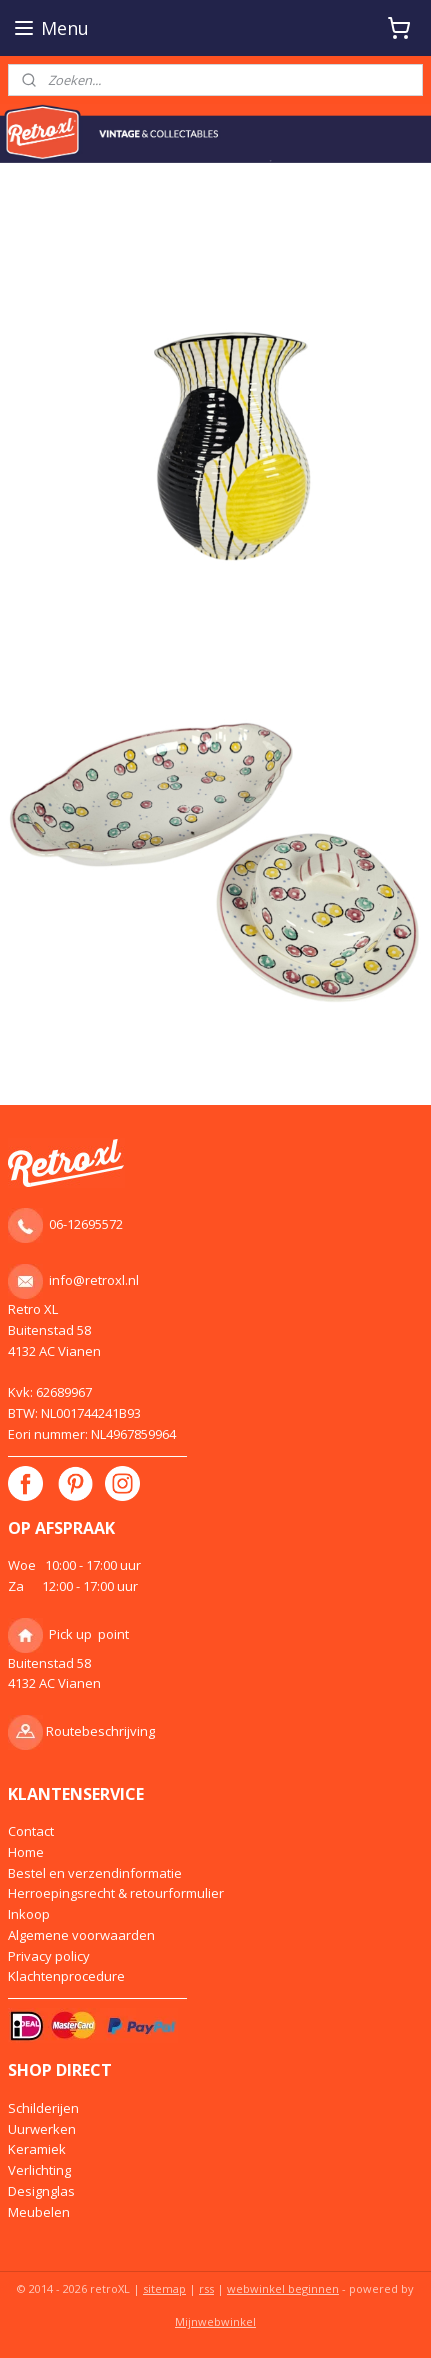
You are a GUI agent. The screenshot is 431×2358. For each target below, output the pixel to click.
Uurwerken (42, 2129)
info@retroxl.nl (94, 1280)
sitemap (164, 2288)
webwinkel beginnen (283, 2288)
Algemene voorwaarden (81, 1935)
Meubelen (39, 2212)
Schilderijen (43, 2108)
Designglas (41, 2191)
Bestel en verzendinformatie (95, 1873)
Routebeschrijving (100, 1731)
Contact (31, 1831)
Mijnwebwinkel (215, 2321)
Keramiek (37, 2149)
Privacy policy (49, 1956)
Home (26, 1852)
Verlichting (39, 2170)
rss (206, 2288)
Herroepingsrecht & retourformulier (116, 1893)
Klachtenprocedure (66, 1976)
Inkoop (29, 1914)
